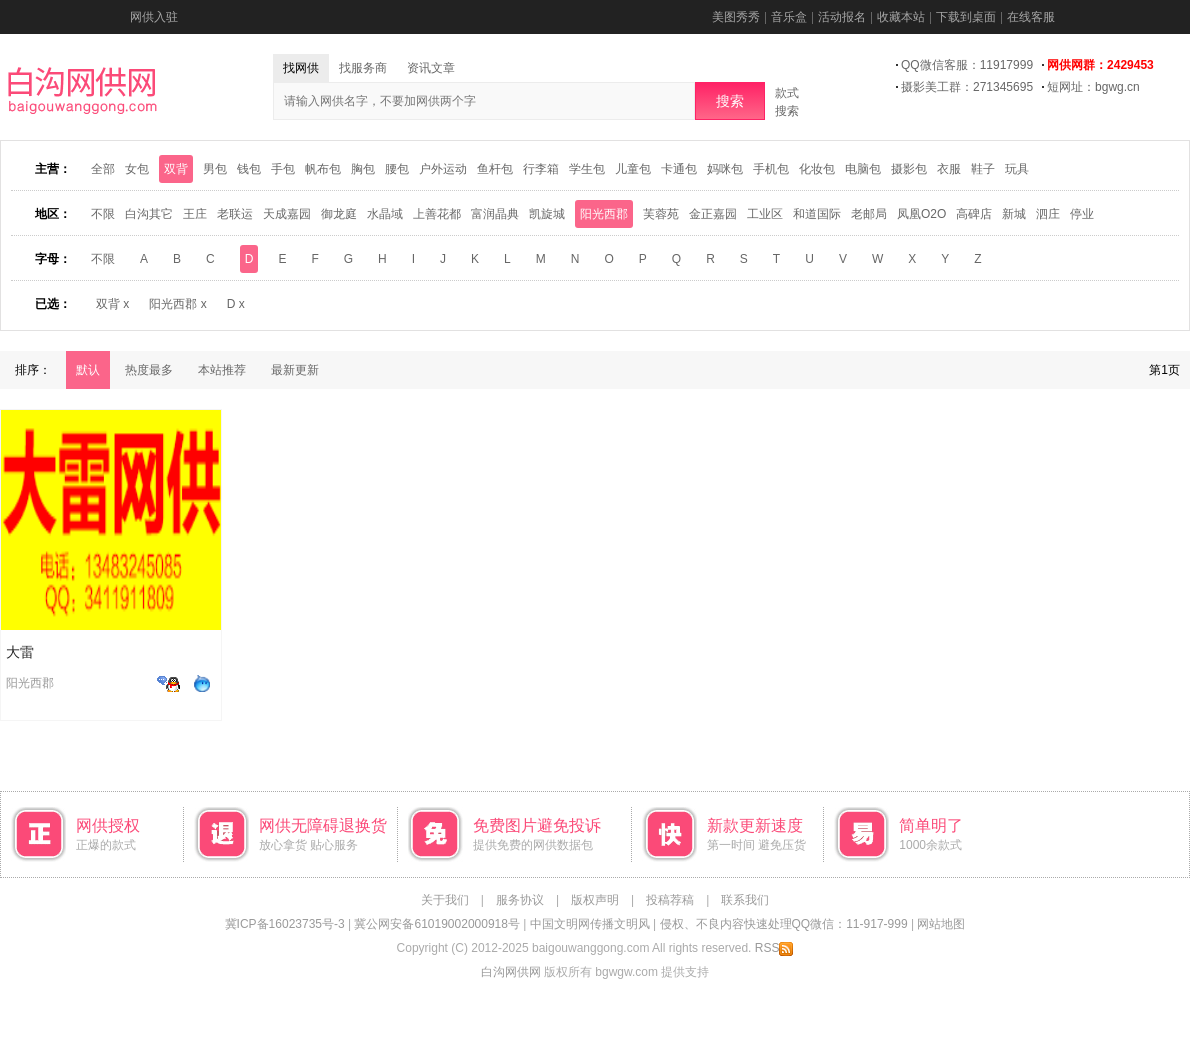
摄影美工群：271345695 (967, 87)
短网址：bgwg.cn (1093, 87)
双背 (176, 169)
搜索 (730, 101)
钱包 (249, 169)
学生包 (587, 169)
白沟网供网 (511, 972)
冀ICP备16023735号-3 (285, 924)
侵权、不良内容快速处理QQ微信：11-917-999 (784, 924)
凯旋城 (547, 214)
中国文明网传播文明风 (590, 924)
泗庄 (1048, 214)
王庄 (195, 214)
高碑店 (974, 214)
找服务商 (363, 68)
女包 (137, 169)
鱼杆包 (495, 169)
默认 (88, 370)
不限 (103, 214)
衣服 (949, 169)
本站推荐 (222, 370)
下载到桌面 (966, 17)
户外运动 (443, 169)
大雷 (20, 652)
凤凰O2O (921, 214)
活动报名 (842, 17)
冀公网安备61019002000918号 (436, 924)
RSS (774, 948)
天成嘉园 (287, 214)
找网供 (301, 68)
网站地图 (941, 924)
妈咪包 (725, 169)
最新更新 (295, 370)
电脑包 (863, 169)
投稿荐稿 (670, 900)
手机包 (771, 169)
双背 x (112, 304)
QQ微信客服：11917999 (967, 65)
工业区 (765, 214)
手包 (283, 169)
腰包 (397, 169)
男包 (215, 169)
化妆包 (817, 169)
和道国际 (817, 214)
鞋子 (983, 169)
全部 (103, 169)
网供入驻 (154, 17)
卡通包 (679, 169)
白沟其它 (149, 214)
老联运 (235, 214)
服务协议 (520, 900)
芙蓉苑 (661, 214)
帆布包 (323, 169)
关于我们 (445, 900)
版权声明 (595, 900)
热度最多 (149, 370)
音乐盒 (789, 17)
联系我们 (745, 900)
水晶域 (385, 214)
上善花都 (437, 214)
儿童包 (633, 169)
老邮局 (869, 214)
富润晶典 (495, 214)
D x (236, 304)
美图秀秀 (736, 17)
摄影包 (909, 169)
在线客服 (1031, 17)
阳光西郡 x (177, 304)
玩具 (1017, 169)
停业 (1082, 214)
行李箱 (541, 169)
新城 (1014, 214)
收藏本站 (901, 17)
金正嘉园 (713, 214)
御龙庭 (339, 214)
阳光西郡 (604, 214)
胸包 (363, 169)
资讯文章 (431, 68)
